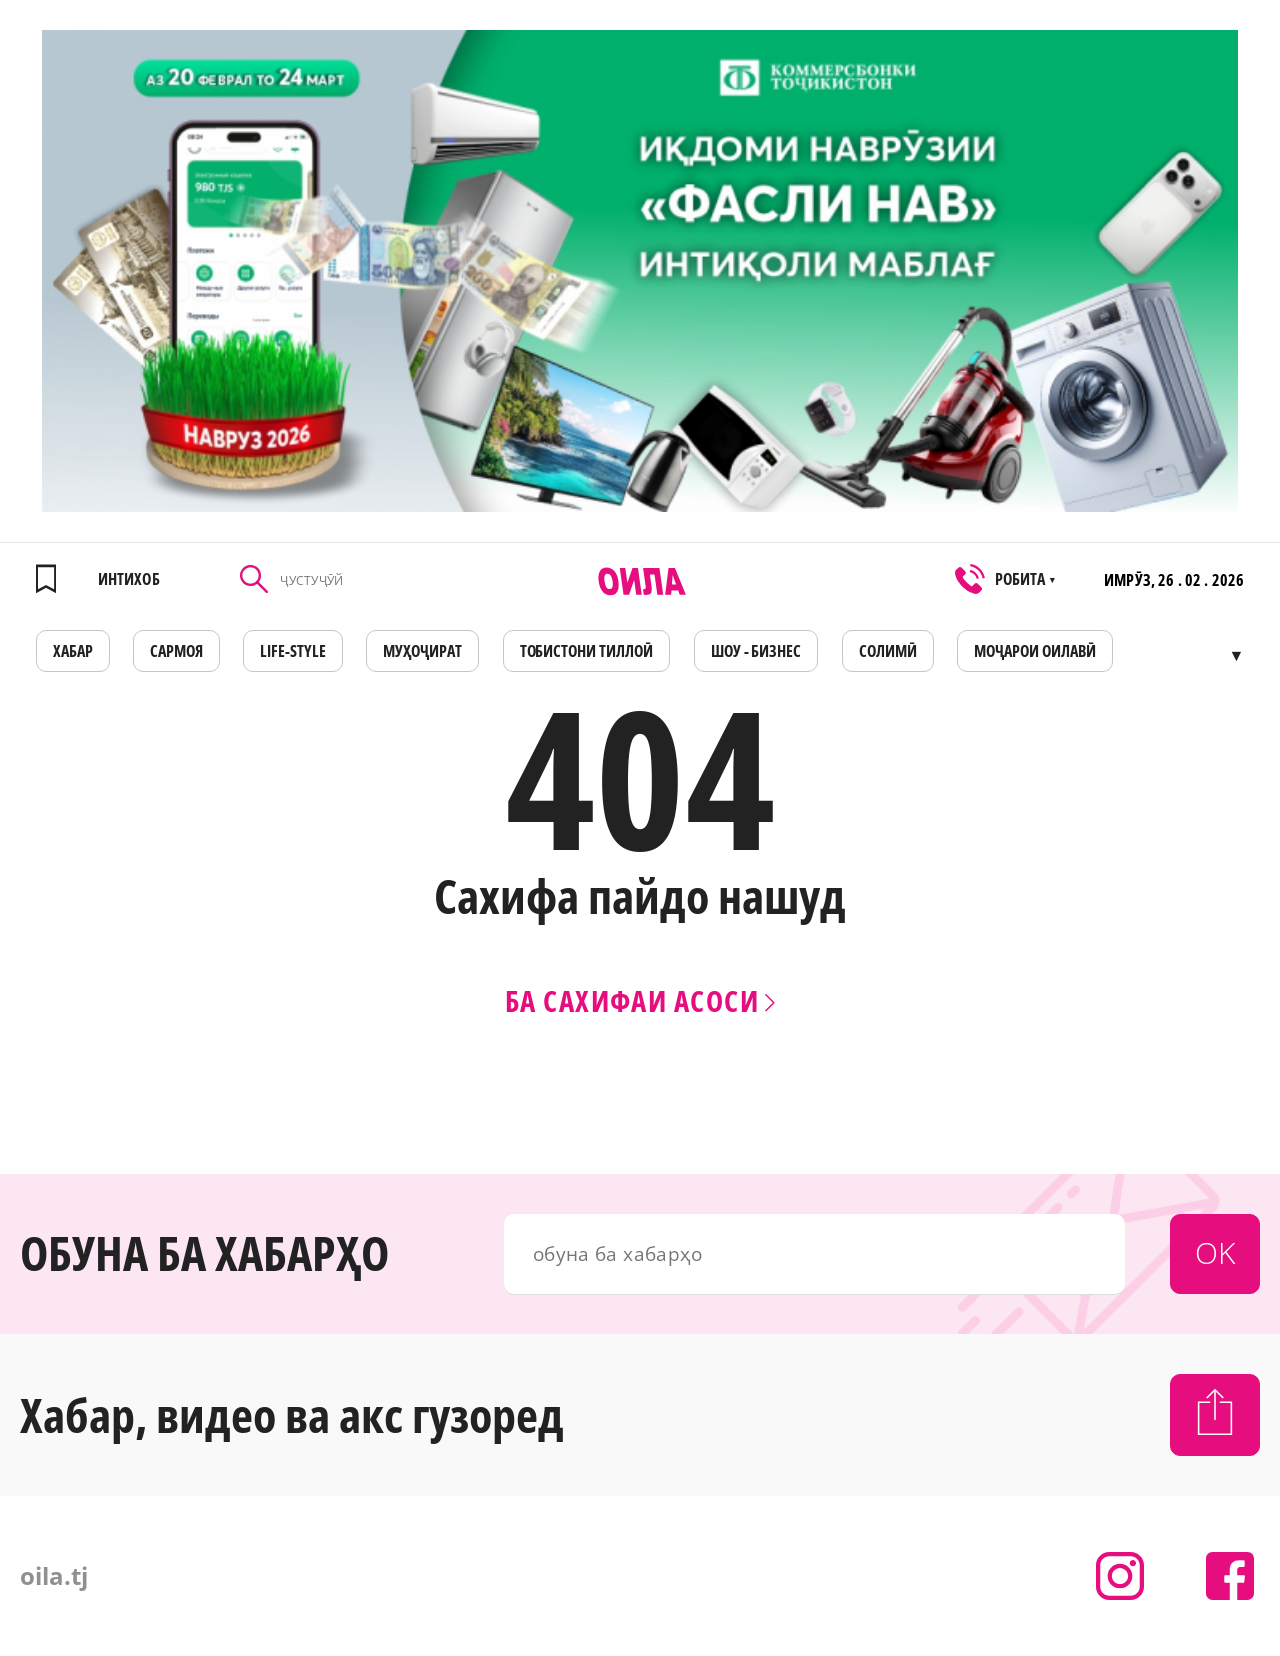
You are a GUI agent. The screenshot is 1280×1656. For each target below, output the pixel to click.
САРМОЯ (176, 651)
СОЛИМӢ (888, 651)
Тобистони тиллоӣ (587, 651)
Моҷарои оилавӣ (1035, 651)
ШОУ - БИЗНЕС (756, 651)
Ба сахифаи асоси (640, 1000)
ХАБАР (73, 651)
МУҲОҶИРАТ (422, 651)
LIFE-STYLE (293, 651)
